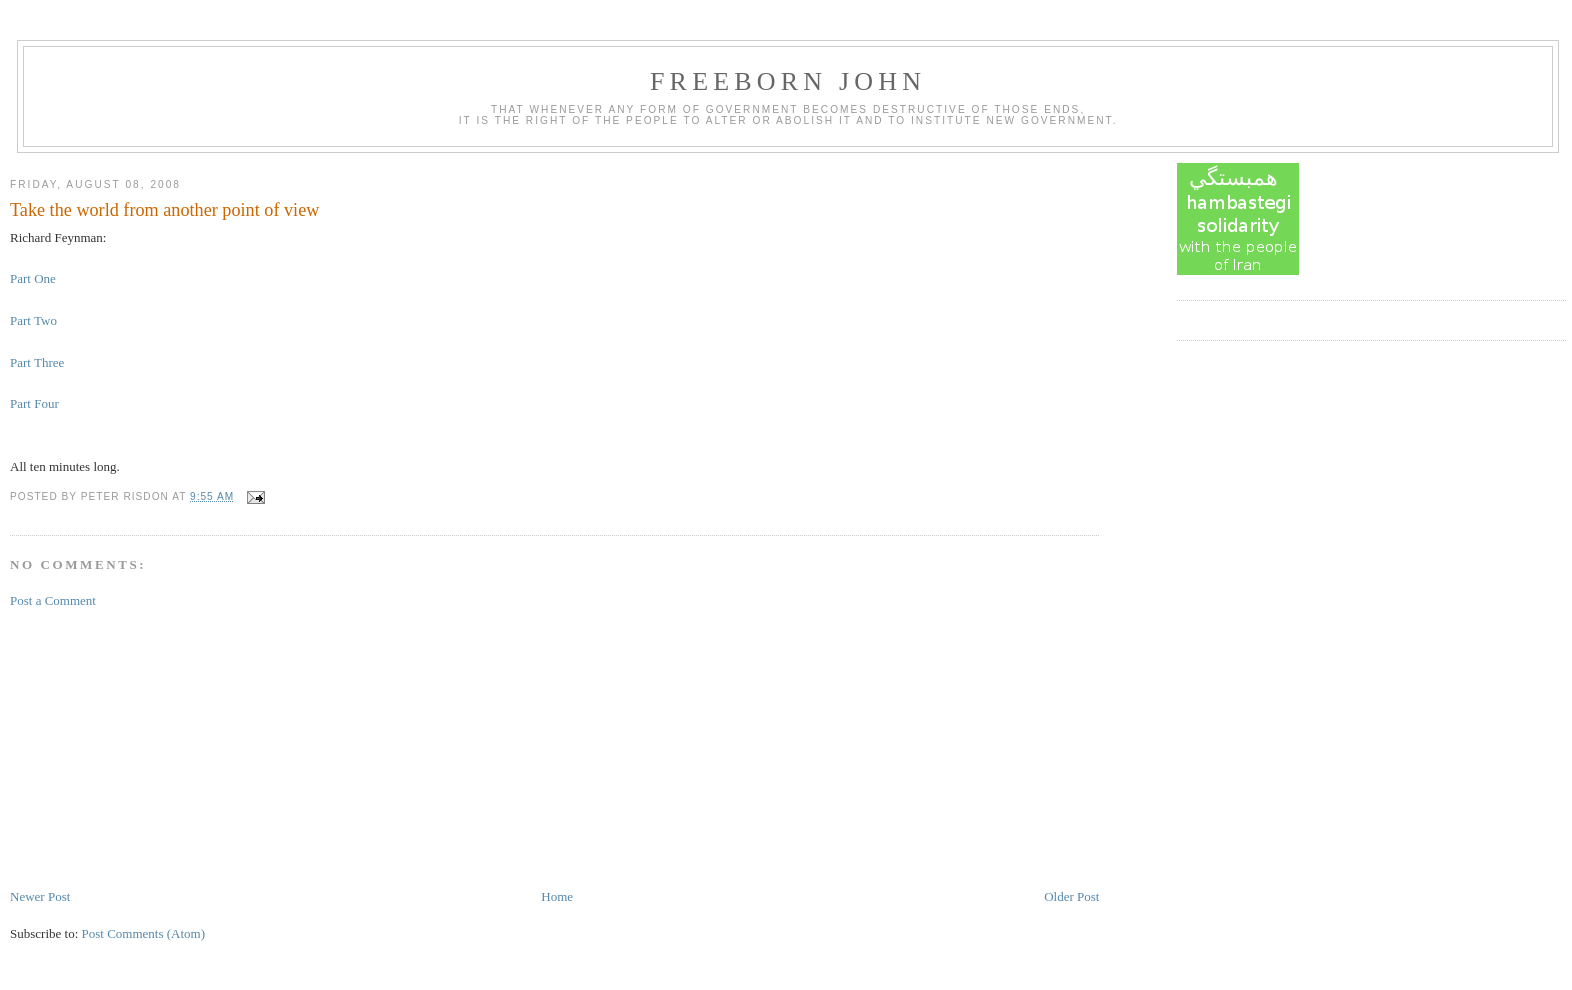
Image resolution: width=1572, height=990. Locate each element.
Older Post (1071, 896)
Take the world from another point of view (164, 210)
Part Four (34, 403)
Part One (33, 278)
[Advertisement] (160, 747)
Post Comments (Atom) (144, 933)
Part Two (33, 320)
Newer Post (40, 896)
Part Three (37, 362)
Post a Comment (53, 600)
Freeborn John (788, 81)
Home (557, 896)
